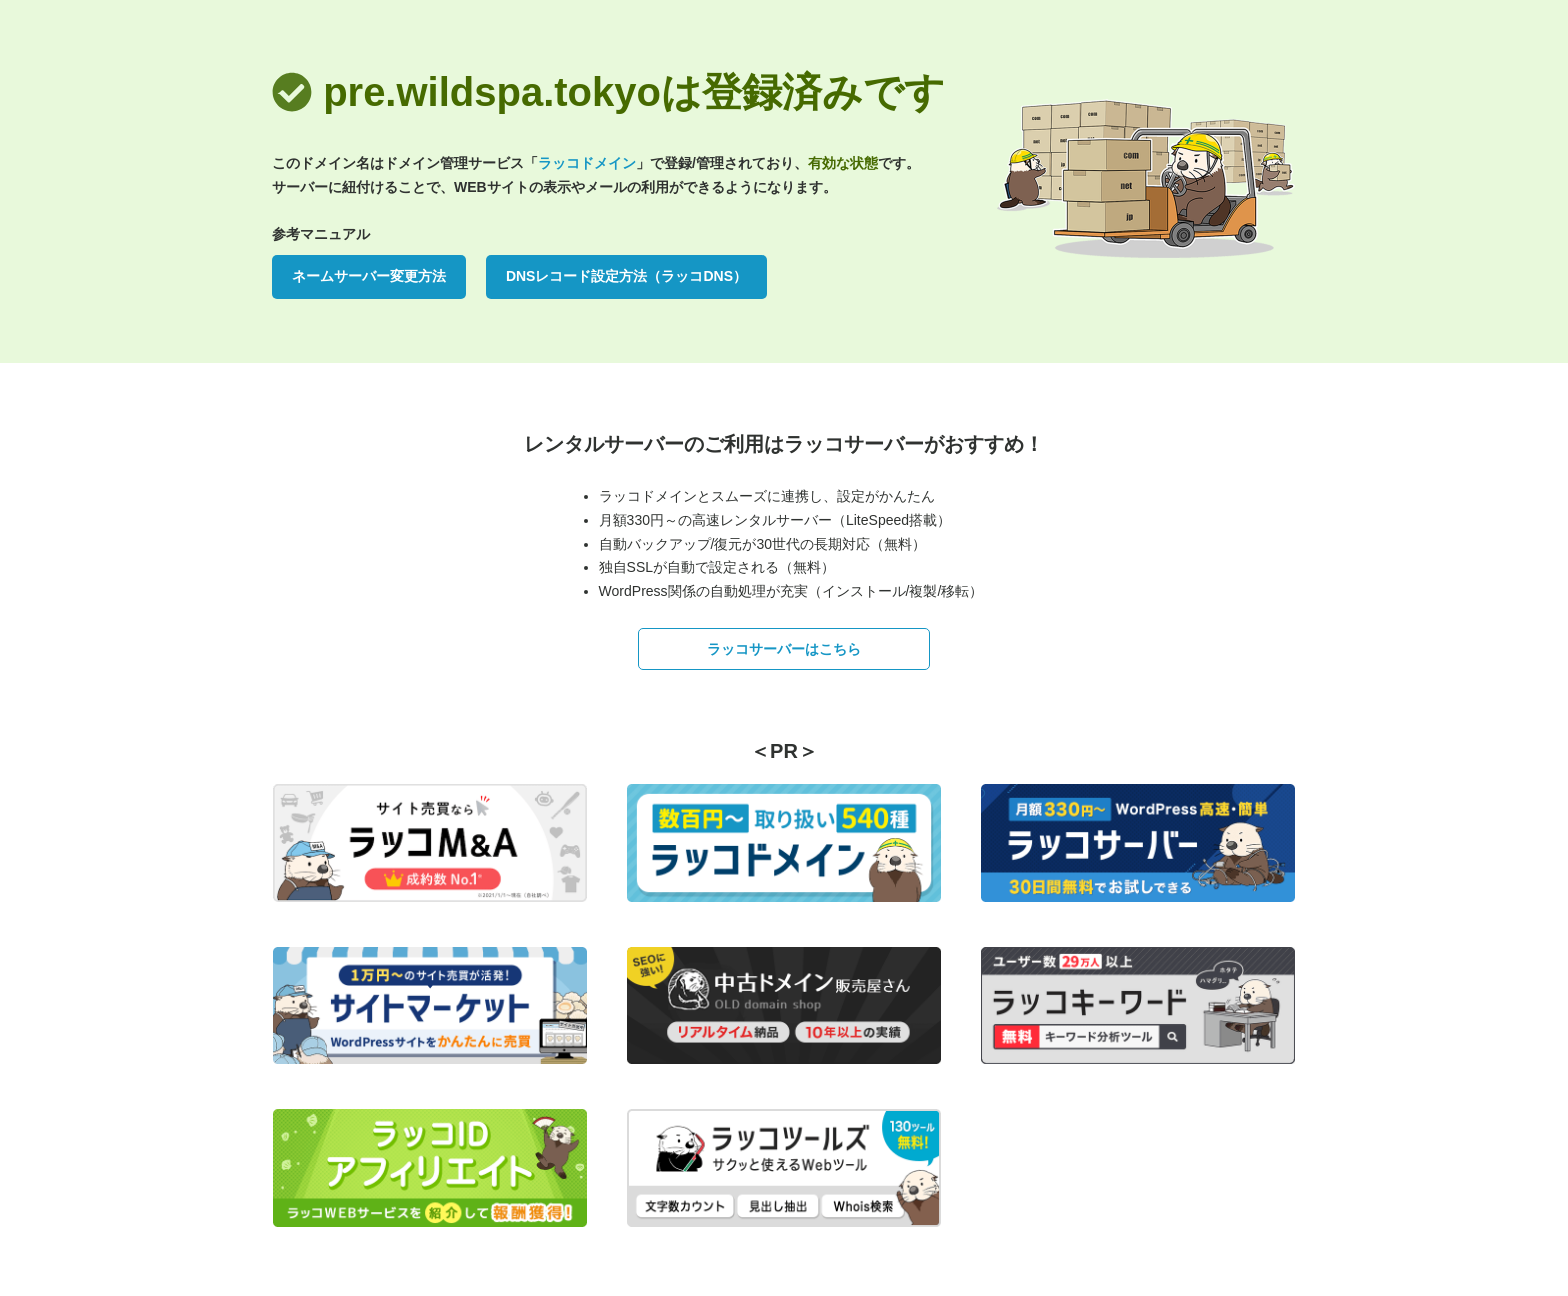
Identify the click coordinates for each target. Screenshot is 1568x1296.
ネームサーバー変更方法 (369, 276)
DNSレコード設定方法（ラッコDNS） (626, 276)
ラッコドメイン (587, 163)
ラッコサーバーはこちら (784, 649)
